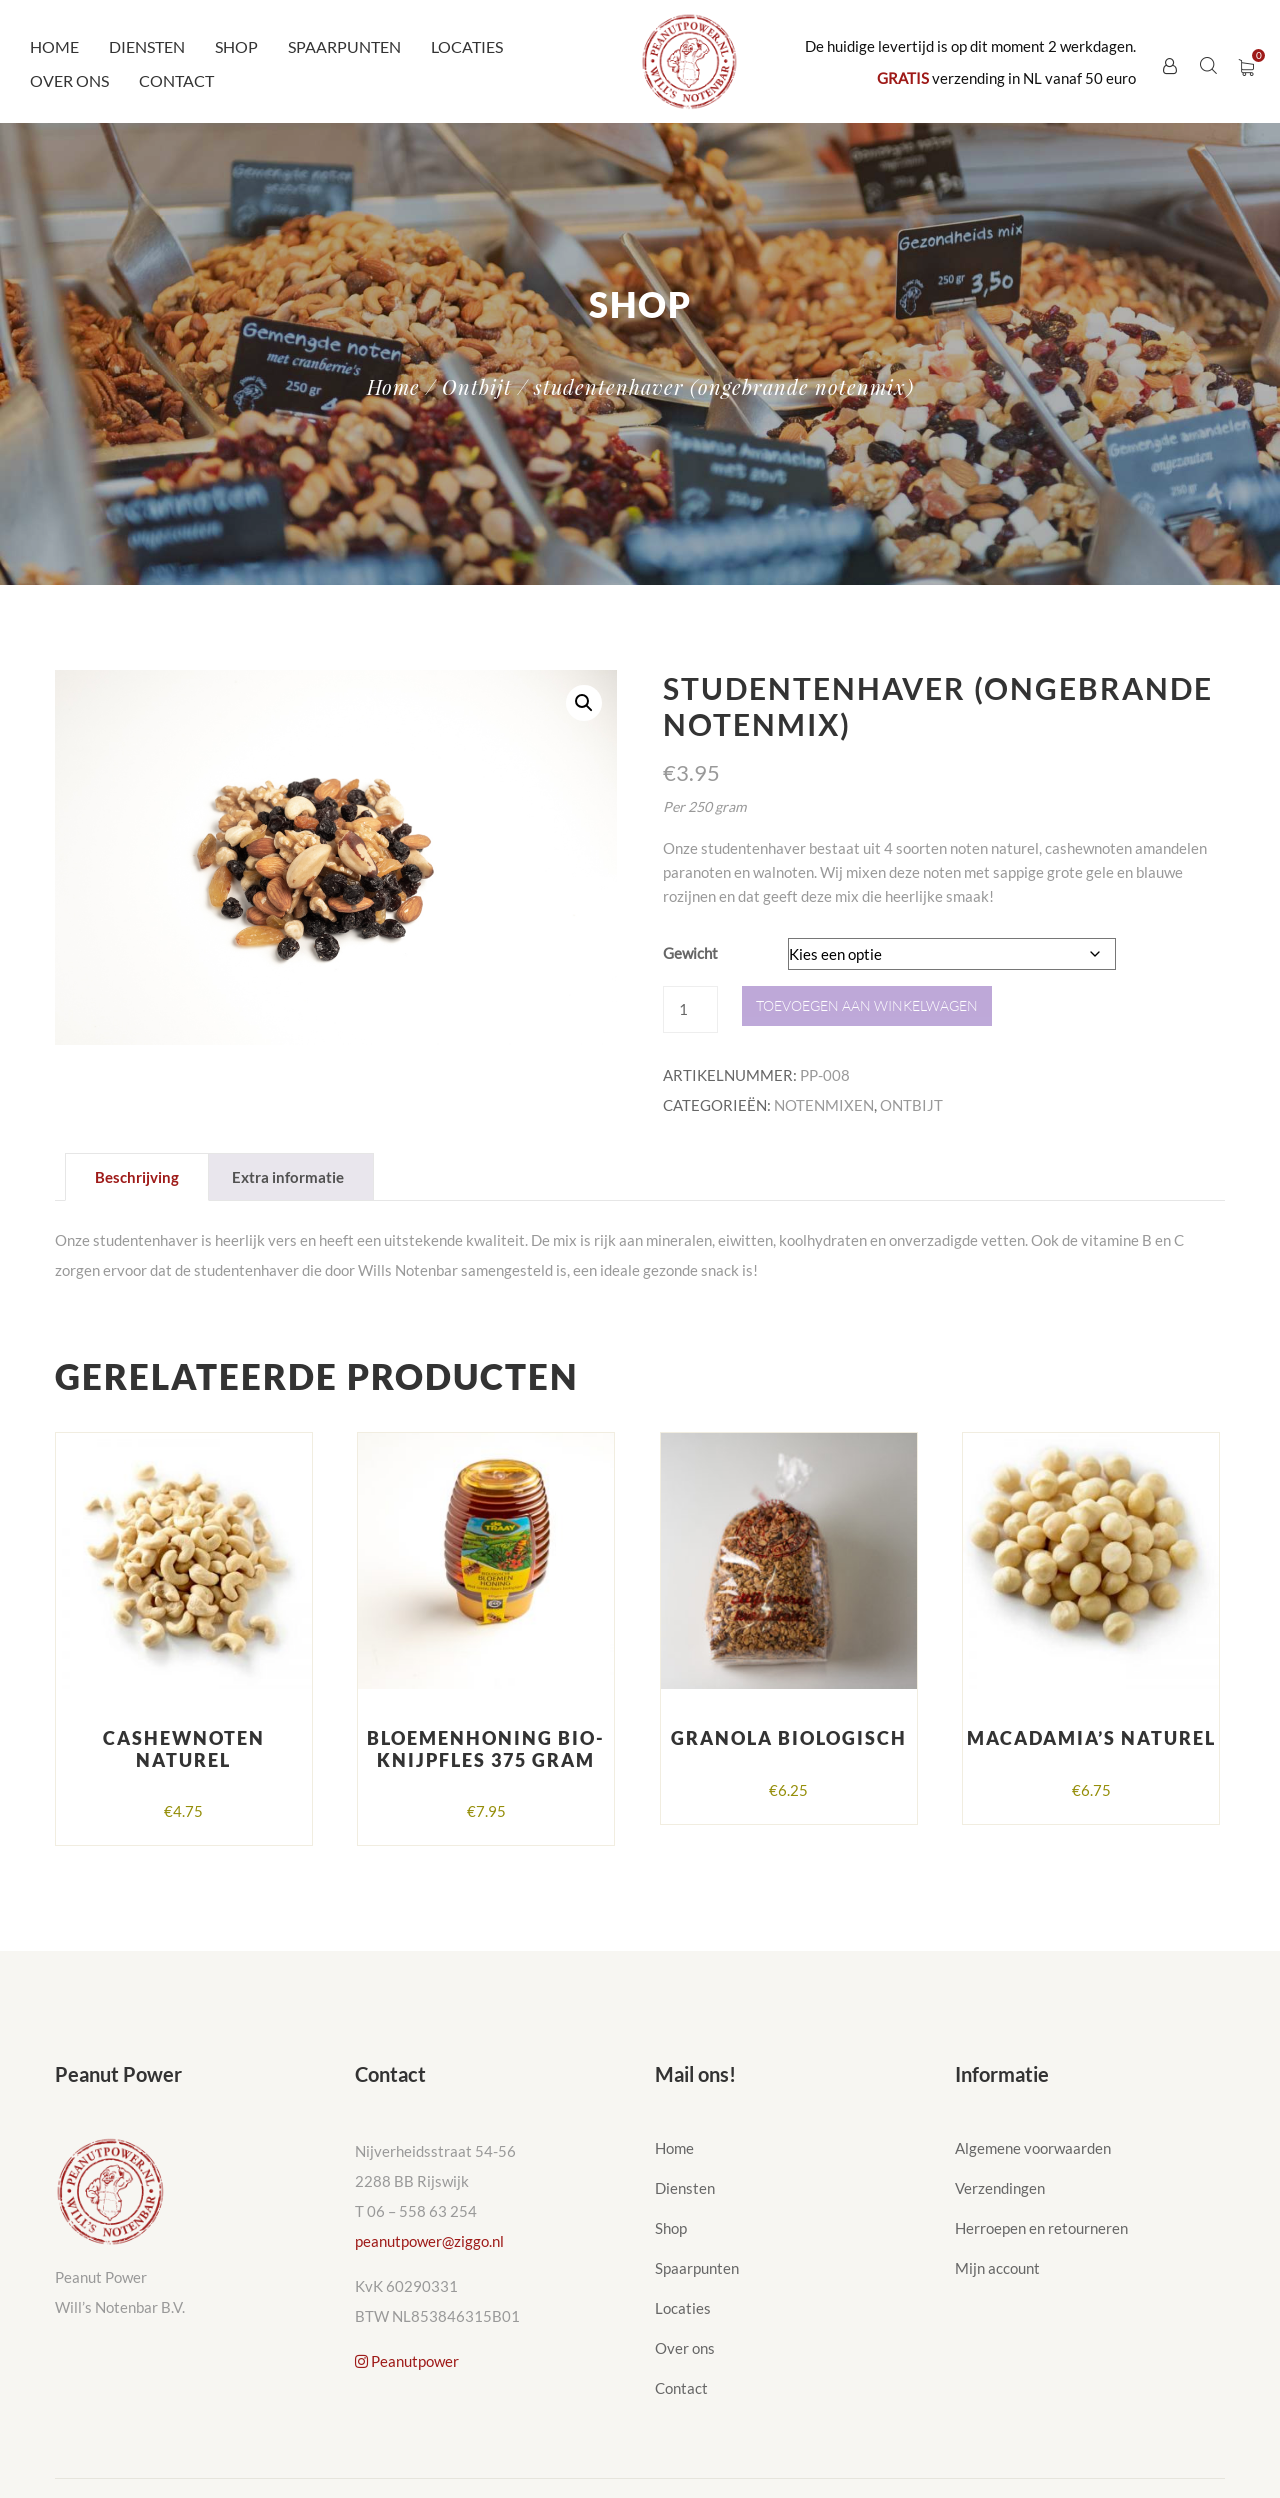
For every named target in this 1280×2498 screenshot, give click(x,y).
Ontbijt (477, 386)
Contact (176, 80)
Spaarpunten (344, 46)
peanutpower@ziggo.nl (429, 2241)
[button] (584, 703)
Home (54, 46)
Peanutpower (407, 2361)
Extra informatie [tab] (288, 1177)
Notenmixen (824, 1105)
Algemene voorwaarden (1033, 2148)
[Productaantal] (690, 1009)
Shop (236, 46)
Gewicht (690, 953)
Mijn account (997, 2268)
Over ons (69, 80)
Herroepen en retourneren (1041, 2228)
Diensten (147, 46)
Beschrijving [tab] (137, 1177)
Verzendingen (1000, 2188)
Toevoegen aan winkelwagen (867, 1005)
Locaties (467, 46)
